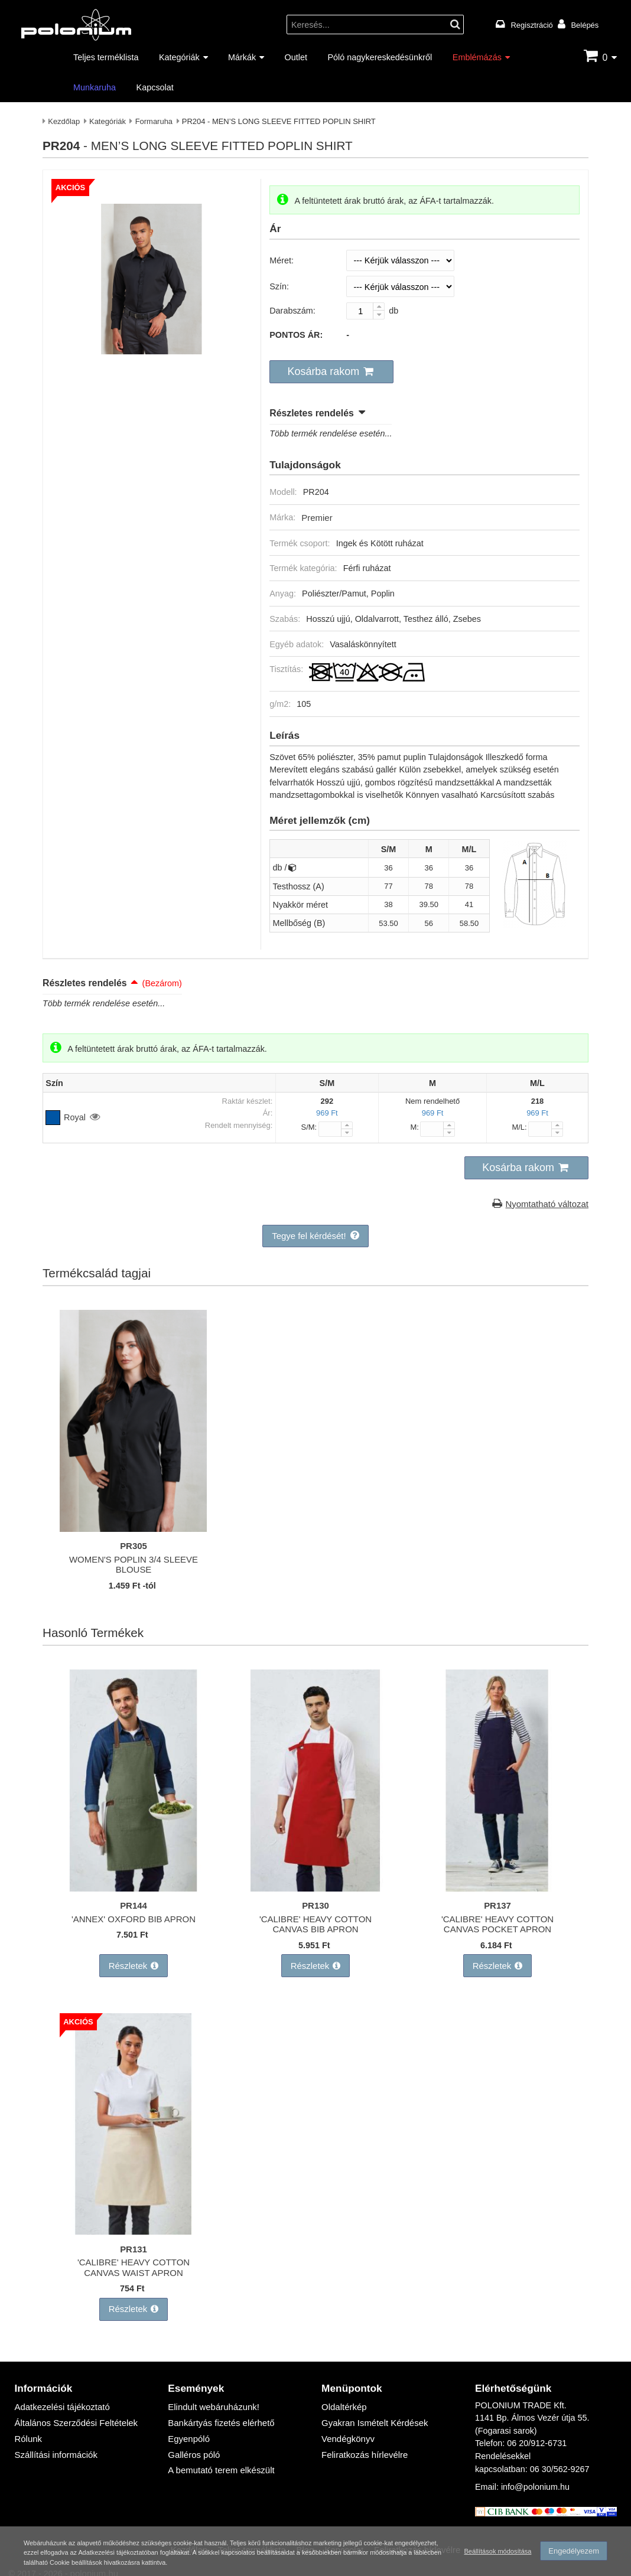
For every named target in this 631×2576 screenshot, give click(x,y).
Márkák (242, 57)
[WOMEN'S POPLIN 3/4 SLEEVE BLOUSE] (133, 1525)
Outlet (296, 57)
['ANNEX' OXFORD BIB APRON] (133, 1883)
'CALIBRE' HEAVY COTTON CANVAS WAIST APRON (133, 2259)
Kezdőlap (64, 121)
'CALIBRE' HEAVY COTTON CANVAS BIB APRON (315, 1918)
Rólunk (27, 2427)
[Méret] (400, 260)
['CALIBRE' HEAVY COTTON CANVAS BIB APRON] (315, 1883)
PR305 (134, 1542)
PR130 (315, 1900)
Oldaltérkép (343, 2396)
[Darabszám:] (365, 310)
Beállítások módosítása (496, 2548)
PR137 (497, 1900)
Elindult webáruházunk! (212, 2396)
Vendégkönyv (346, 2427)
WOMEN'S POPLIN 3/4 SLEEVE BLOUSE (133, 1560)
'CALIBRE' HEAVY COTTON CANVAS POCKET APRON (497, 1918)
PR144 (134, 1900)
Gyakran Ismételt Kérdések (372, 2412)
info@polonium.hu (535, 2477)
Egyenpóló (188, 2427)
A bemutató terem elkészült (219, 2458)
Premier (316, 515)
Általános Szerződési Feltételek (73, 2412)
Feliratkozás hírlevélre (363, 2442)
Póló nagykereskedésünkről (379, 57)
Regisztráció (532, 24)
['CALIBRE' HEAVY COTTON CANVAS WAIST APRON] (133, 2224)
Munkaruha (94, 87)
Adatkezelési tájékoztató (60, 2396)
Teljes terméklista (105, 57)
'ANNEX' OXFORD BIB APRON (133, 1913)
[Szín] (400, 286)
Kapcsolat (155, 87)
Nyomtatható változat (548, 1200)
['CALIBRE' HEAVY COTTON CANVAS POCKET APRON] (497, 1883)
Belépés (585, 24)
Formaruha (154, 121)
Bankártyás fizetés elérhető (219, 2412)
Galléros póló (193, 2442)
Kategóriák (179, 57)
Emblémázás (477, 57)
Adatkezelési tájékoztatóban (227, 2549)
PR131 (134, 2241)
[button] (329, 371)
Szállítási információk (54, 2442)
